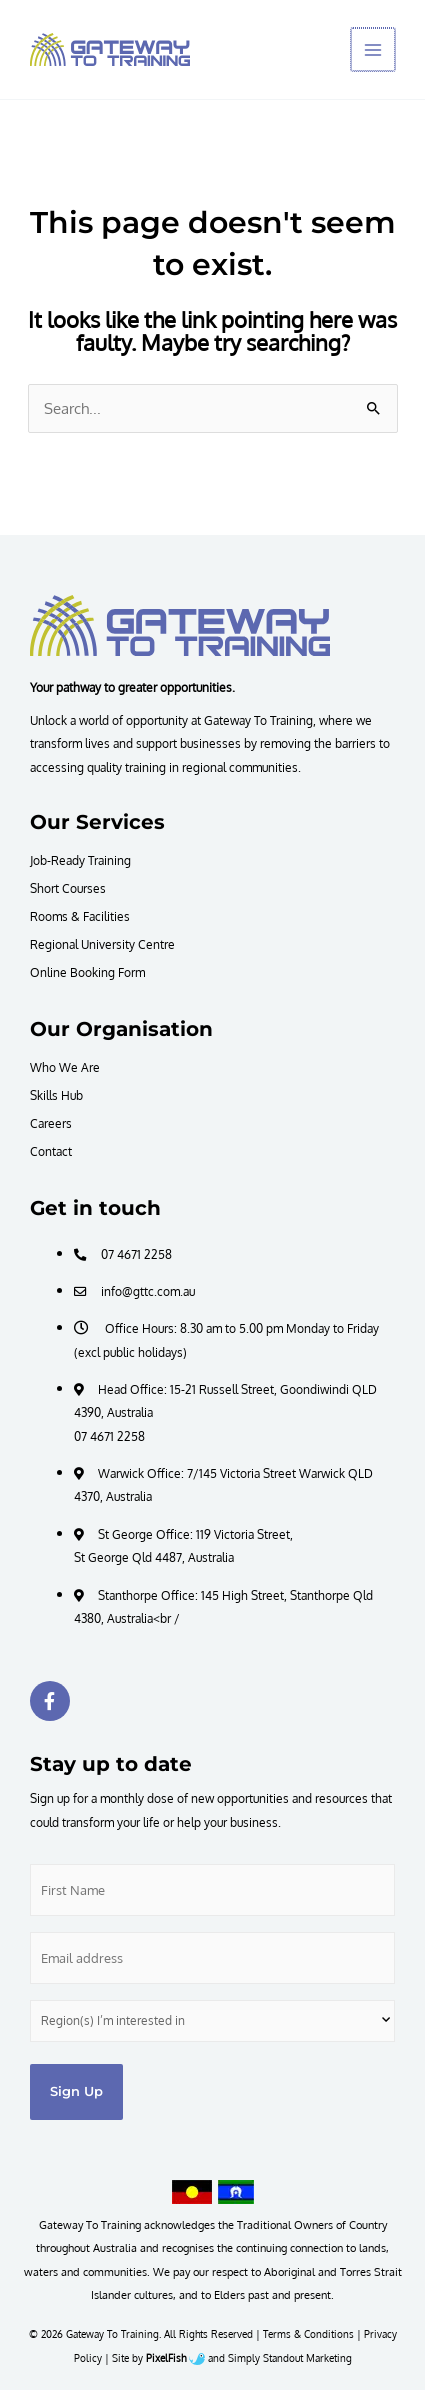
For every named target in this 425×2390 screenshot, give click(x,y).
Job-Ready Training (80, 860)
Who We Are (65, 1067)
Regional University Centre (102, 944)
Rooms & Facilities (80, 916)
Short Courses (68, 888)
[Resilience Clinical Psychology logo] (180, 625)
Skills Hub (56, 1095)
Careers (51, 1123)
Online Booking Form (87, 972)
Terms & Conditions (308, 2334)
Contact (51, 1151)
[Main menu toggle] (374, 50)
